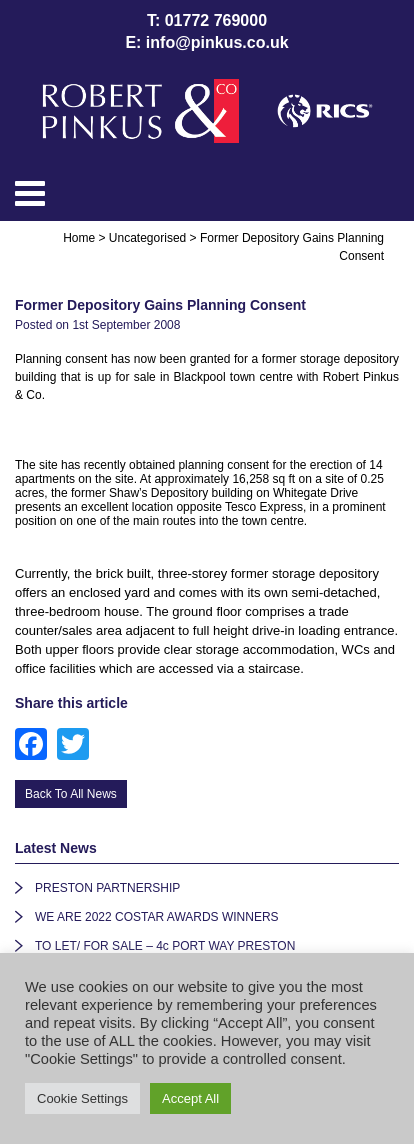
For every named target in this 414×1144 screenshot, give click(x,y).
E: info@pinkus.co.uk (206, 42)
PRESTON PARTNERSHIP (107, 888)
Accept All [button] (190, 1098)
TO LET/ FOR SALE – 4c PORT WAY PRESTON (165, 946)
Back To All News (71, 794)
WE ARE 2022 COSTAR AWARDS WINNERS (157, 917)
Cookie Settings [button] (82, 1098)
